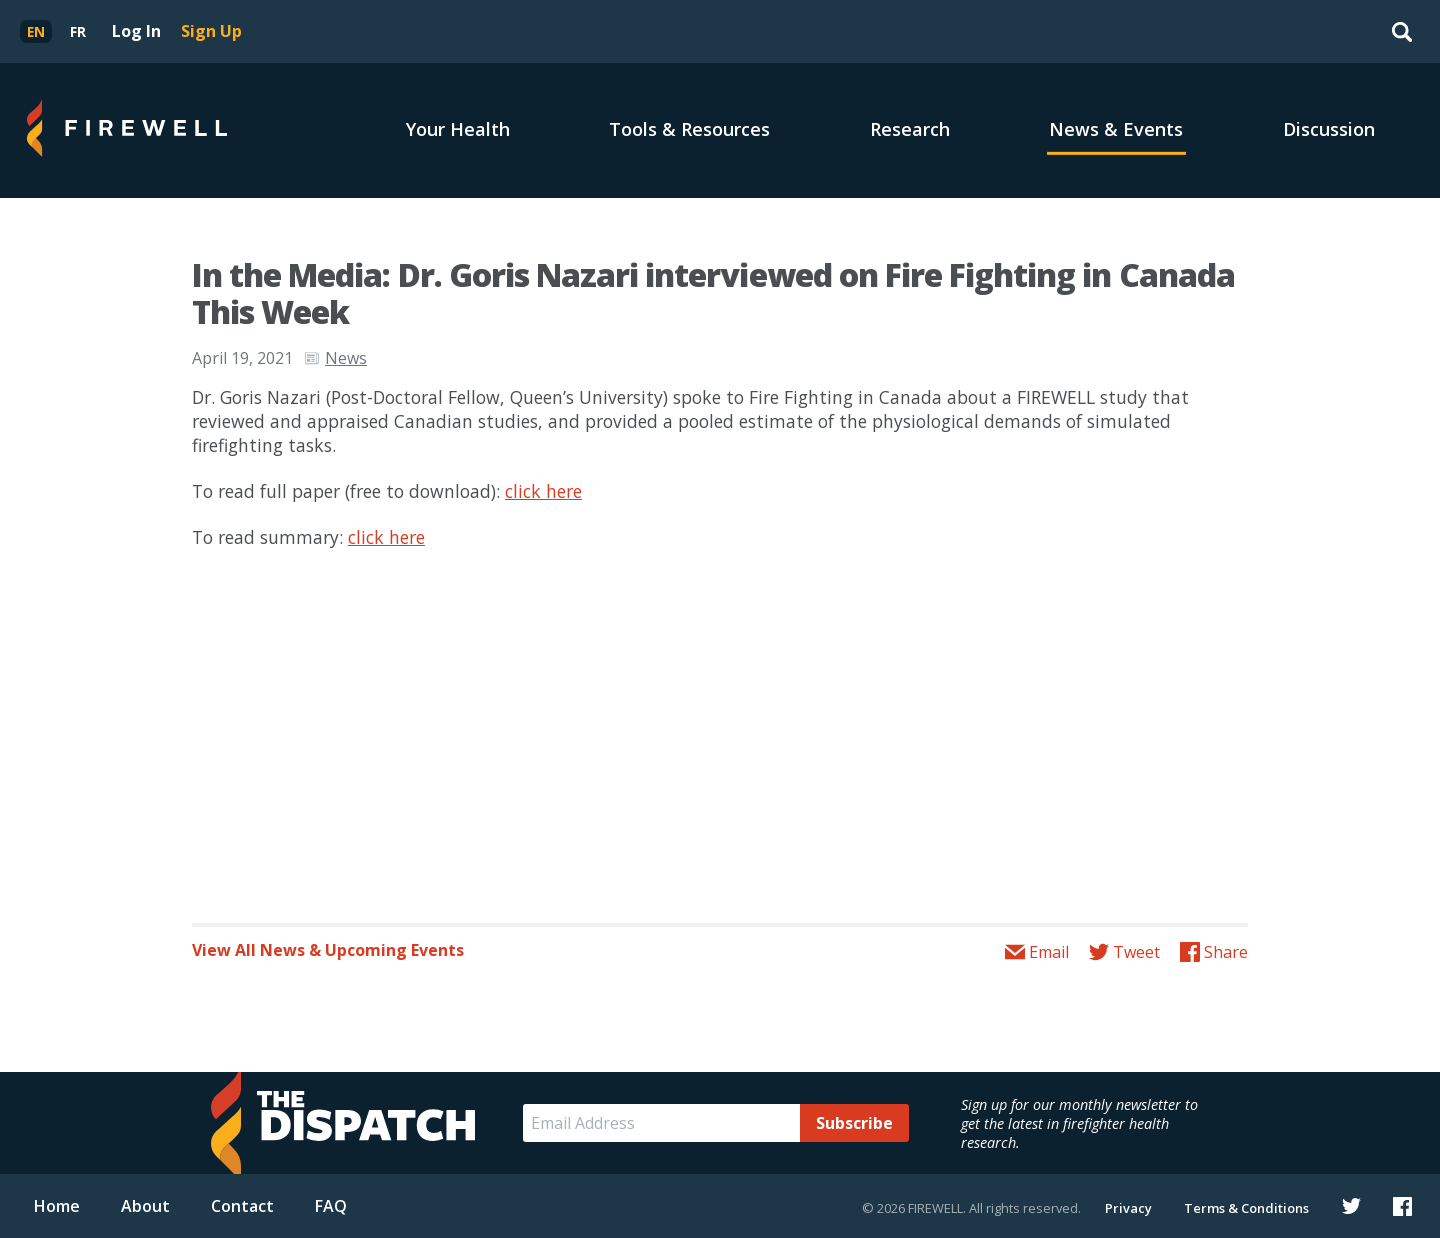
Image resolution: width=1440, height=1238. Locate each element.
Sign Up (211, 31)
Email (1049, 952)
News (346, 358)
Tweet (1136, 952)
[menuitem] (36, 31)
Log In (136, 31)
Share (1226, 952)
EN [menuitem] (36, 31)
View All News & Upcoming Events (328, 950)
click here (543, 491)
